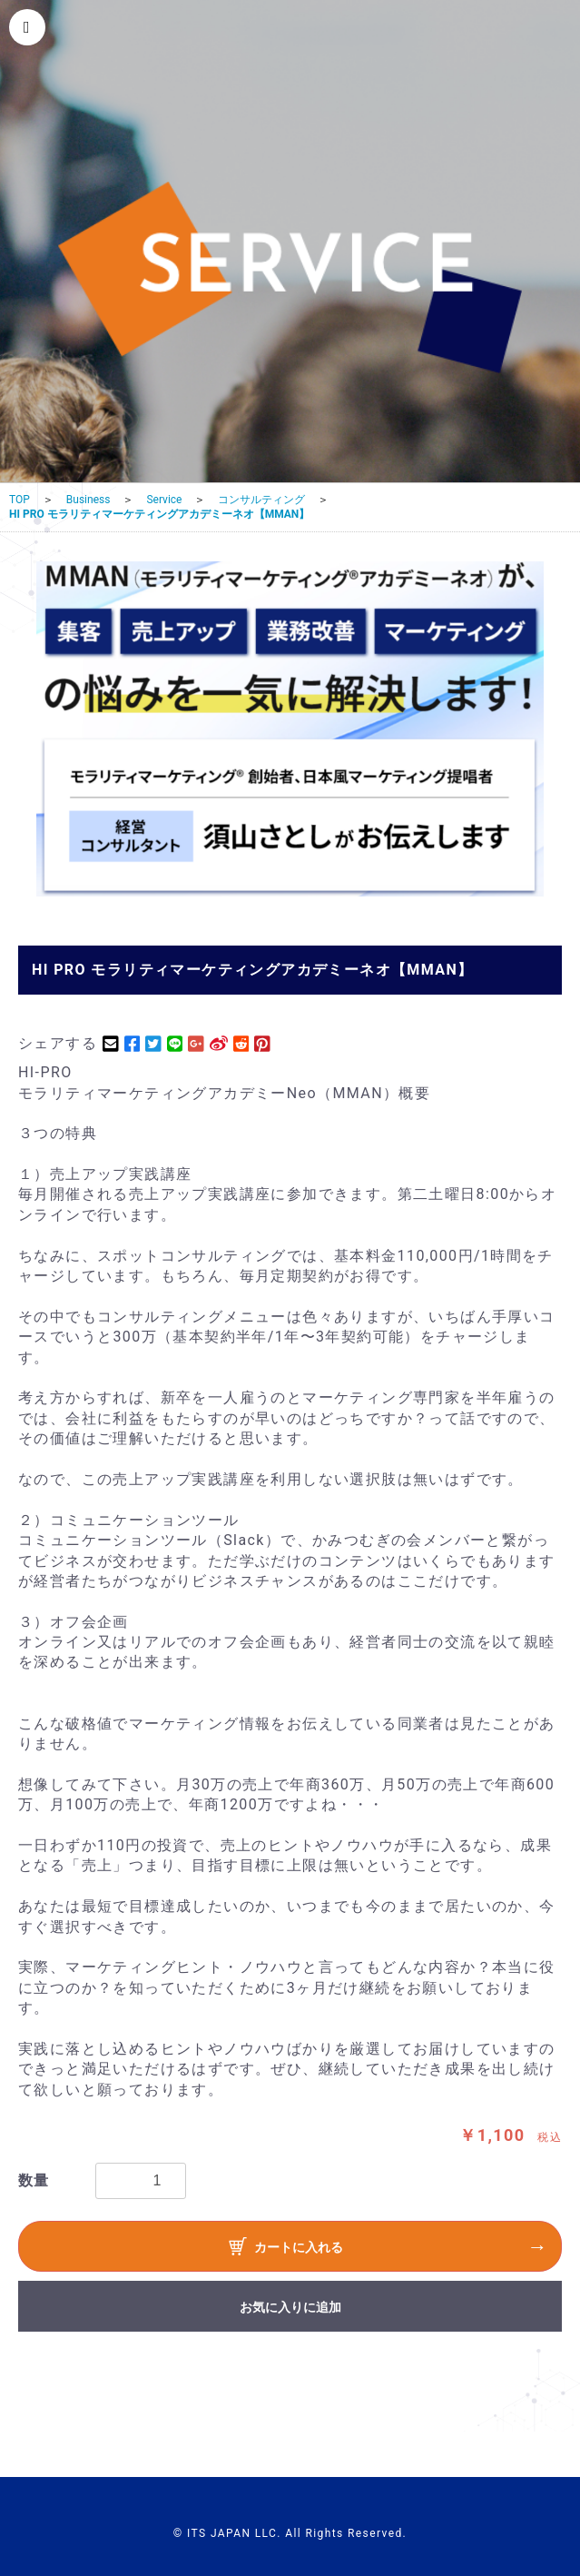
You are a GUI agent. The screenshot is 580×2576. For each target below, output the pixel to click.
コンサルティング (261, 499)
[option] (290, 729)
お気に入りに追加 (290, 2307)
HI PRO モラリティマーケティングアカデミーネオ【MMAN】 (159, 514)
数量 (34, 2180)
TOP (19, 499)
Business (88, 499)
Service (164, 499)
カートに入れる (286, 2249)
